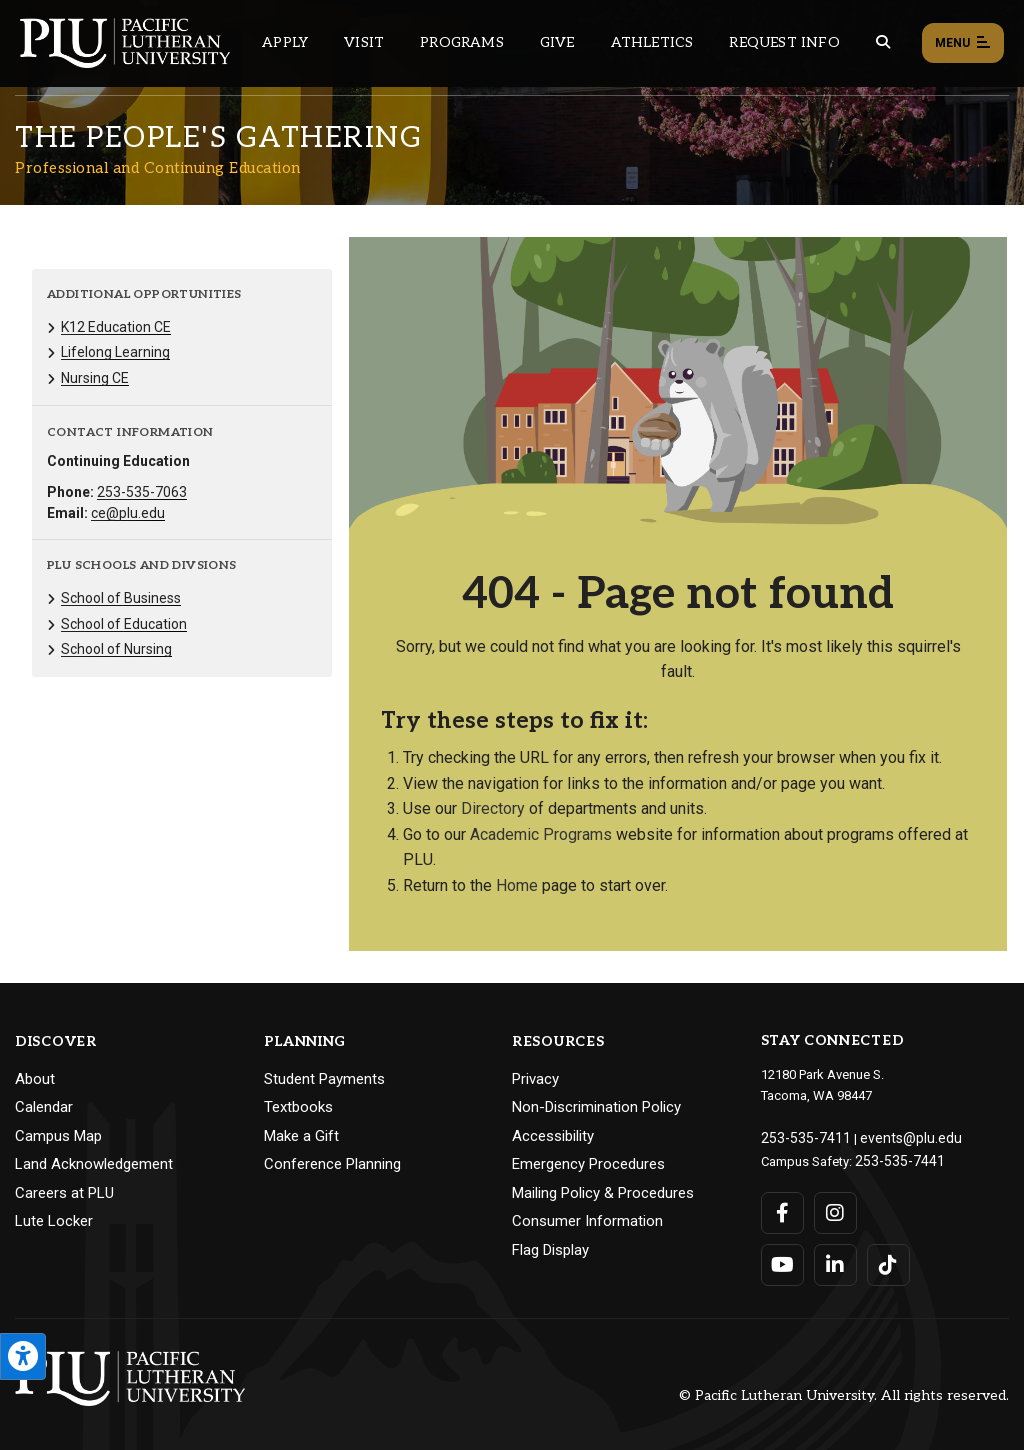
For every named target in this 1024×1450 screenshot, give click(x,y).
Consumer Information (587, 1221)
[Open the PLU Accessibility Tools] (23, 1356)
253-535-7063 (142, 492)
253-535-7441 (894, 1157)
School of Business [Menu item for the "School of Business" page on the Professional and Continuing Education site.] (121, 598)
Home (517, 885)
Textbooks (298, 1107)
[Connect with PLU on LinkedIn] (834, 1261)
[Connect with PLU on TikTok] (886, 1261)
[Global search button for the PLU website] (883, 42)
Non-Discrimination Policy (596, 1107)
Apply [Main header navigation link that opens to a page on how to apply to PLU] (285, 42)
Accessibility (553, 1136)
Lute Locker (54, 1221)
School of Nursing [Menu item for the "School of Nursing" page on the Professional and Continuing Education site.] (116, 649)
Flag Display (550, 1250)
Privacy (535, 1079)
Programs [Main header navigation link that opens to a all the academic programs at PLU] (462, 42)
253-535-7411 (800, 1136)
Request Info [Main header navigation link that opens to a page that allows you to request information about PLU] (784, 42)
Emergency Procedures (588, 1164)
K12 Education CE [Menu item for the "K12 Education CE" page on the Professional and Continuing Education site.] (116, 327)
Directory (493, 808)
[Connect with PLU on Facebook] (782, 1209)
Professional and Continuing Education (158, 168)
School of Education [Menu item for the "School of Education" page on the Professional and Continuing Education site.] (124, 624)
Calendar (44, 1107)
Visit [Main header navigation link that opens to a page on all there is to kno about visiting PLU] (364, 42)
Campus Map (58, 1136)
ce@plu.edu (128, 513)
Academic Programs (541, 834)
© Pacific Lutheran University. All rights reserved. (844, 1391)
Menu (963, 44)
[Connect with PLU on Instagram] (834, 1209)
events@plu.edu (894, 1136)
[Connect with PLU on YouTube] (782, 1261)
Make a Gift (301, 1136)
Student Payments (324, 1079)
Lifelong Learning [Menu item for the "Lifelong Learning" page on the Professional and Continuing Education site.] (115, 352)
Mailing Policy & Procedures (603, 1193)
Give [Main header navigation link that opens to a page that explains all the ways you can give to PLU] (557, 42)
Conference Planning (332, 1164)
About (35, 1079)
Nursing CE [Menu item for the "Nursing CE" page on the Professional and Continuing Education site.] (95, 378)
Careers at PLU (64, 1193)
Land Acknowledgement (94, 1164)
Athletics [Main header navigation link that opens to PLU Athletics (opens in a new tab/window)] (652, 42)
